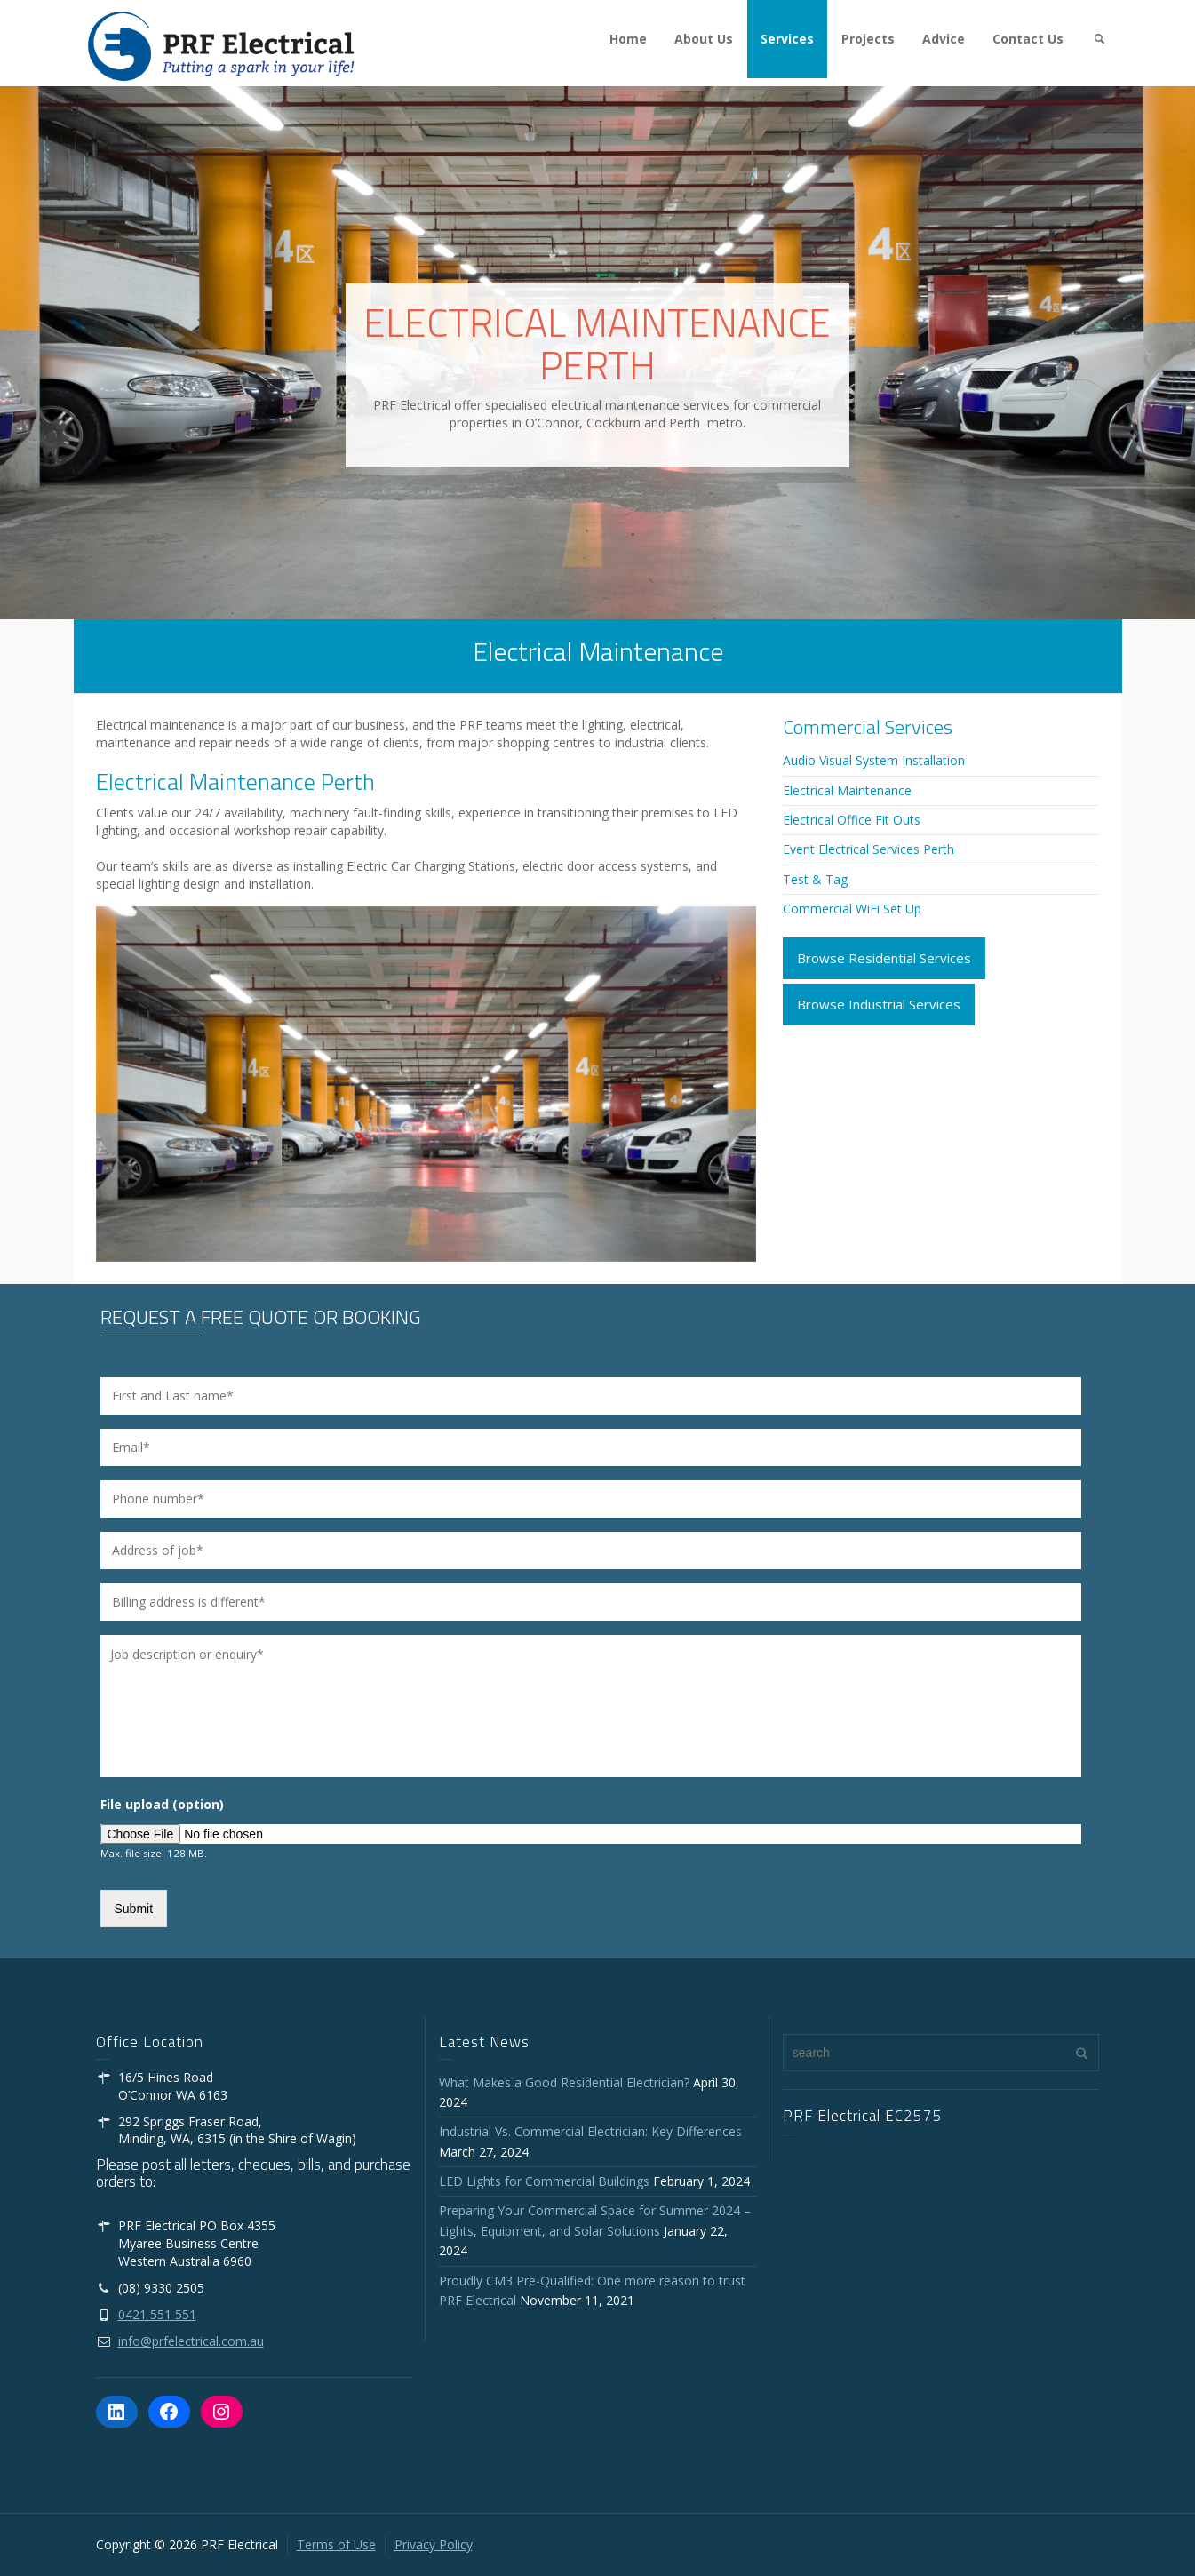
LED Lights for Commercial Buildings (544, 2181)
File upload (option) (162, 1805)
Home (628, 38)
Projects (868, 38)
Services (787, 38)
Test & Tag (815, 879)
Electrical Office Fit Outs (851, 819)
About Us (703, 38)
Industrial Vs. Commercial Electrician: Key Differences (594, 2131)
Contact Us (1028, 38)
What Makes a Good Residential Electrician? (564, 2082)
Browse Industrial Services (878, 1004)
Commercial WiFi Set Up (852, 908)
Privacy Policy (433, 2544)
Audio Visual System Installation (874, 760)
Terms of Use (336, 2544)
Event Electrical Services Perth (868, 849)
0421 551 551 (157, 2314)
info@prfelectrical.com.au (191, 2341)
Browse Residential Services (884, 958)
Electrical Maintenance (847, 790)
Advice (943, 38)
